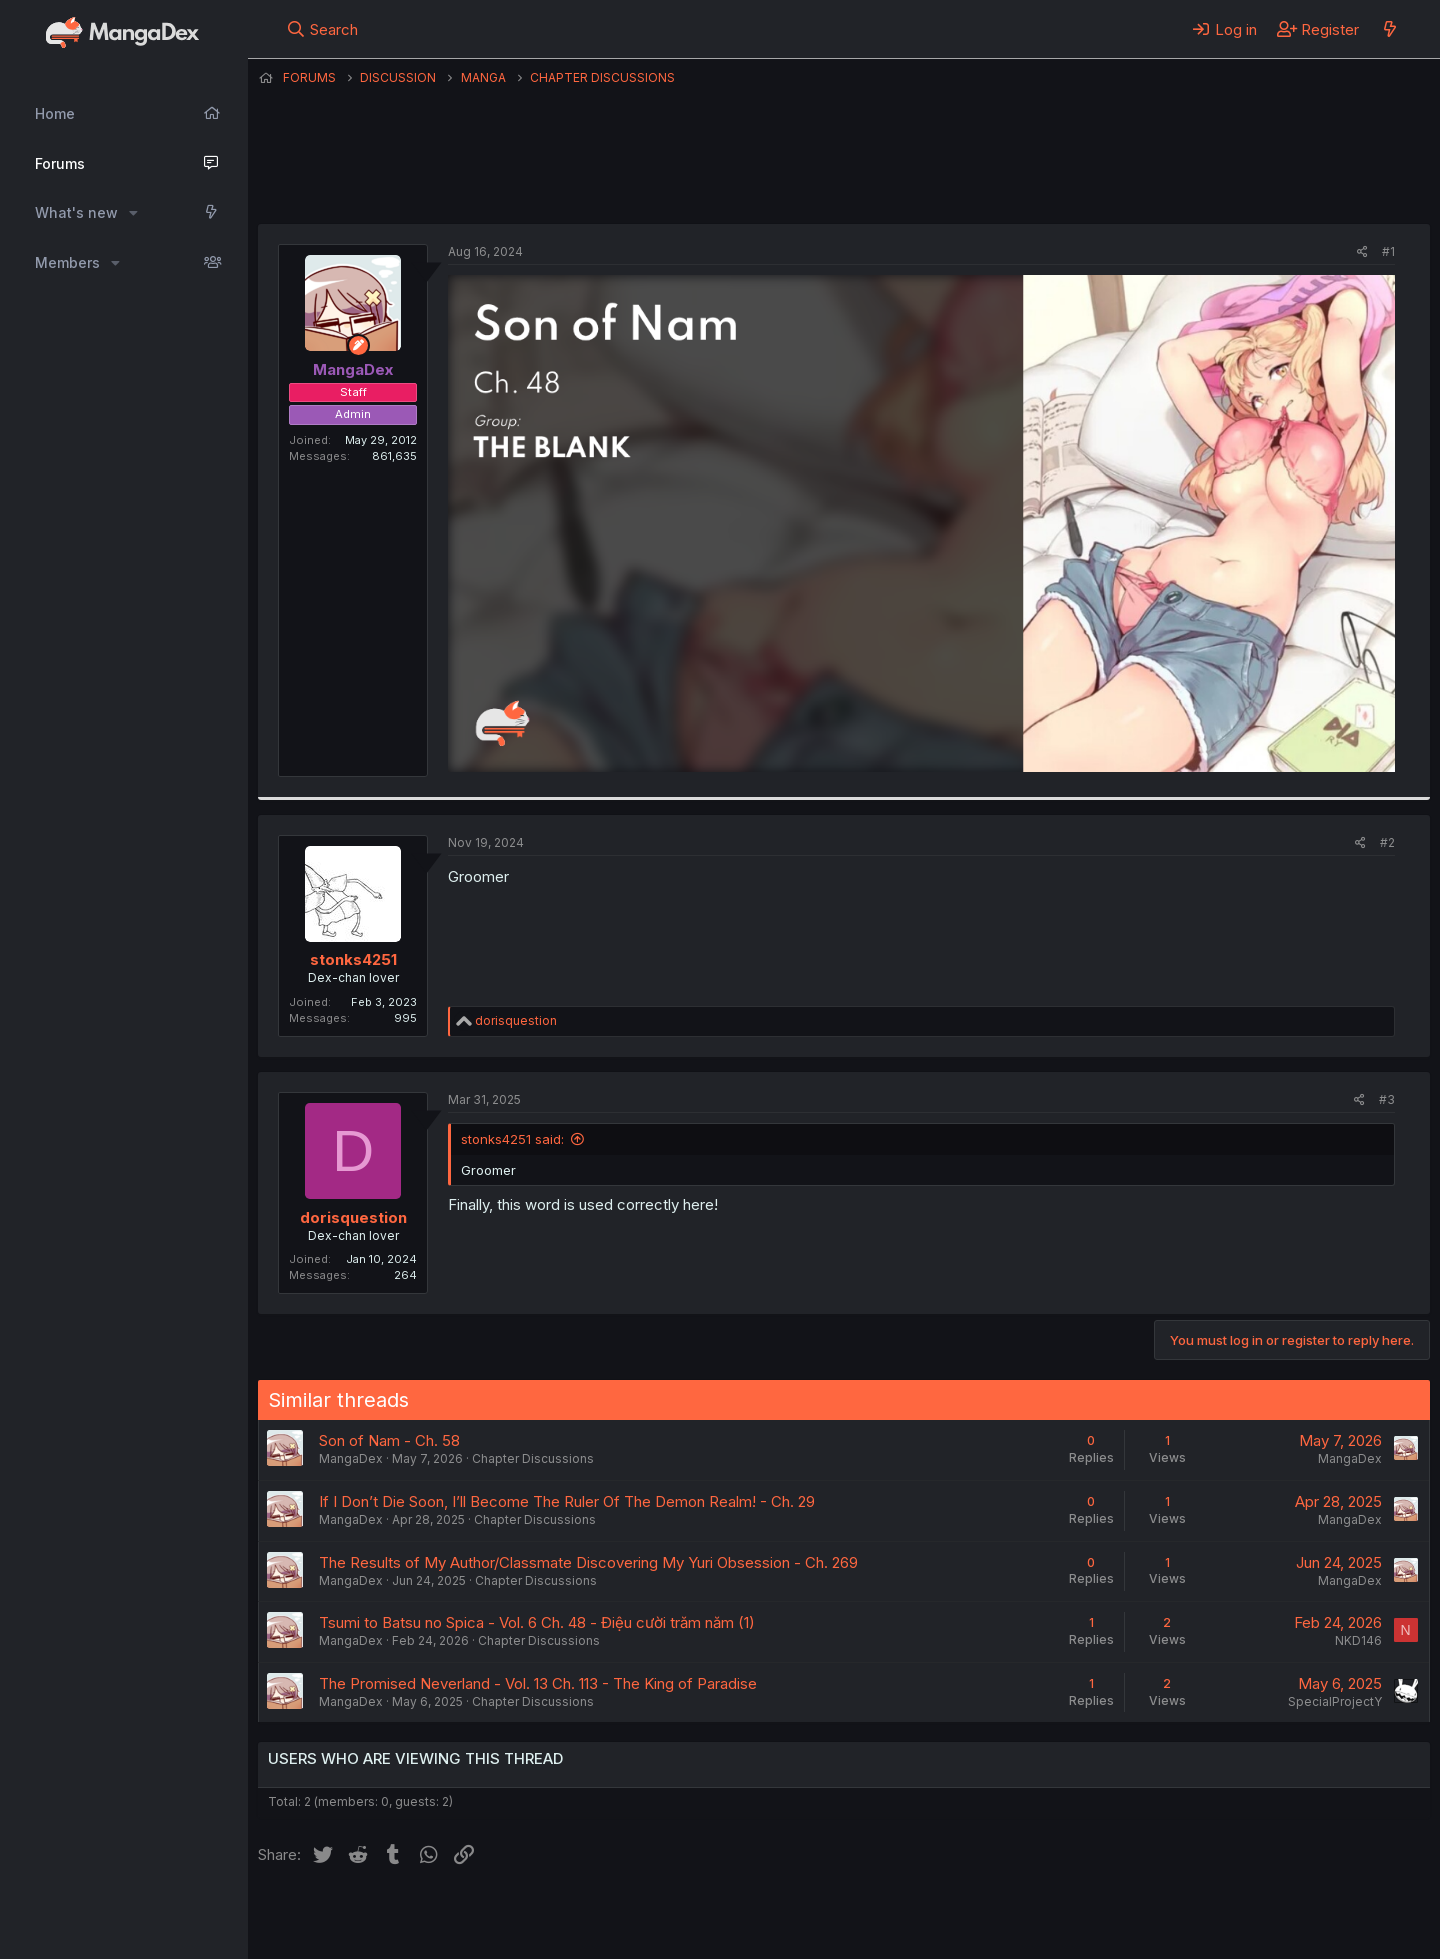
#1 (1388, 251)
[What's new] (1389, 29)
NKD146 (1358, 1640)
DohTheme (1239, 1931)
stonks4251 (353, 959)
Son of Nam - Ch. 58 (389, 1440)
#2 (1387, 842)
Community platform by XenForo (1265, 1915)
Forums (60, 163)
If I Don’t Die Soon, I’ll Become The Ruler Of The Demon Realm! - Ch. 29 (567, 1501)
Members (67, 262)
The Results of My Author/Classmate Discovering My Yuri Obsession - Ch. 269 (588, 1562)
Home (55, 113)
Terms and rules (629, 1917)
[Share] (1362, 252)
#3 (1387, 1099)
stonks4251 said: (512, 1139)
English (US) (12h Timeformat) (360, 1917)
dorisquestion (353, 1217)
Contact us (519, 1917)
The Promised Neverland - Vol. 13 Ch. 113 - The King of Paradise (538, 1683)
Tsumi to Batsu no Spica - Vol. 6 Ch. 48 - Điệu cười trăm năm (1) (537, 1622)
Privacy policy (748, 1917)
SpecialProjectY (1335, 1701)
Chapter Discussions (533, 1458)
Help (831, 1917)
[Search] (322, 29)
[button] (133, 213)
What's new (76, 212)
